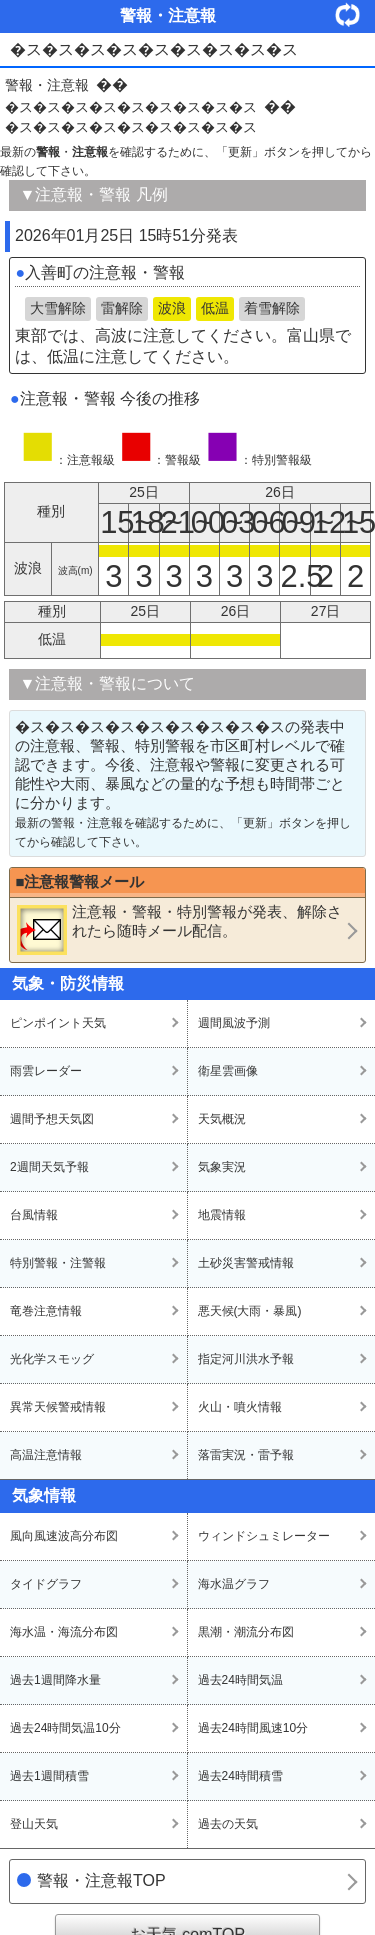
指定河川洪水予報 (246, 1359)
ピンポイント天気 (58, 1023)
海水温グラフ (234, 1584)
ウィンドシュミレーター (264, 1536)
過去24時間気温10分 (65, 1728)
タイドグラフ (46, 1584)
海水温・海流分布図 (64, 1632)
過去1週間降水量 (55, 1680)
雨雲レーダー (46, 1071)
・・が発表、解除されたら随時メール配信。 (179, 929)
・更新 (355, 14)
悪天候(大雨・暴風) (250, 1311)
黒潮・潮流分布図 (246, 1632)
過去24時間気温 (240, 1680)
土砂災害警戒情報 (246, 1263)
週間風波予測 (234, 1023)
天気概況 (222, 1119)
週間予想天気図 (52, 1119)
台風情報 (34, 1215)
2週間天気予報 (49, 1167)
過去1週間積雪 (49, 1776)
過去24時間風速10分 (253, 1728)
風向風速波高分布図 (64, 1536)
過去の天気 (228, 1824)
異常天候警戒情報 (58, 1407)
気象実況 (222, 1167)
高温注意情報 (46, 1455)
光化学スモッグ (52, 1359)
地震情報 (222, 1215)
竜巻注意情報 (46, 1311)
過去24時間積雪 (240, 1776)
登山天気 (34, 1824)
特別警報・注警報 (58, 1263)
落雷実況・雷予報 (246, 1455)
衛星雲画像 (228, 1071)
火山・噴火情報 (240, 1407)
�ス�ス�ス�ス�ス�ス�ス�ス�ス (131, 107)
